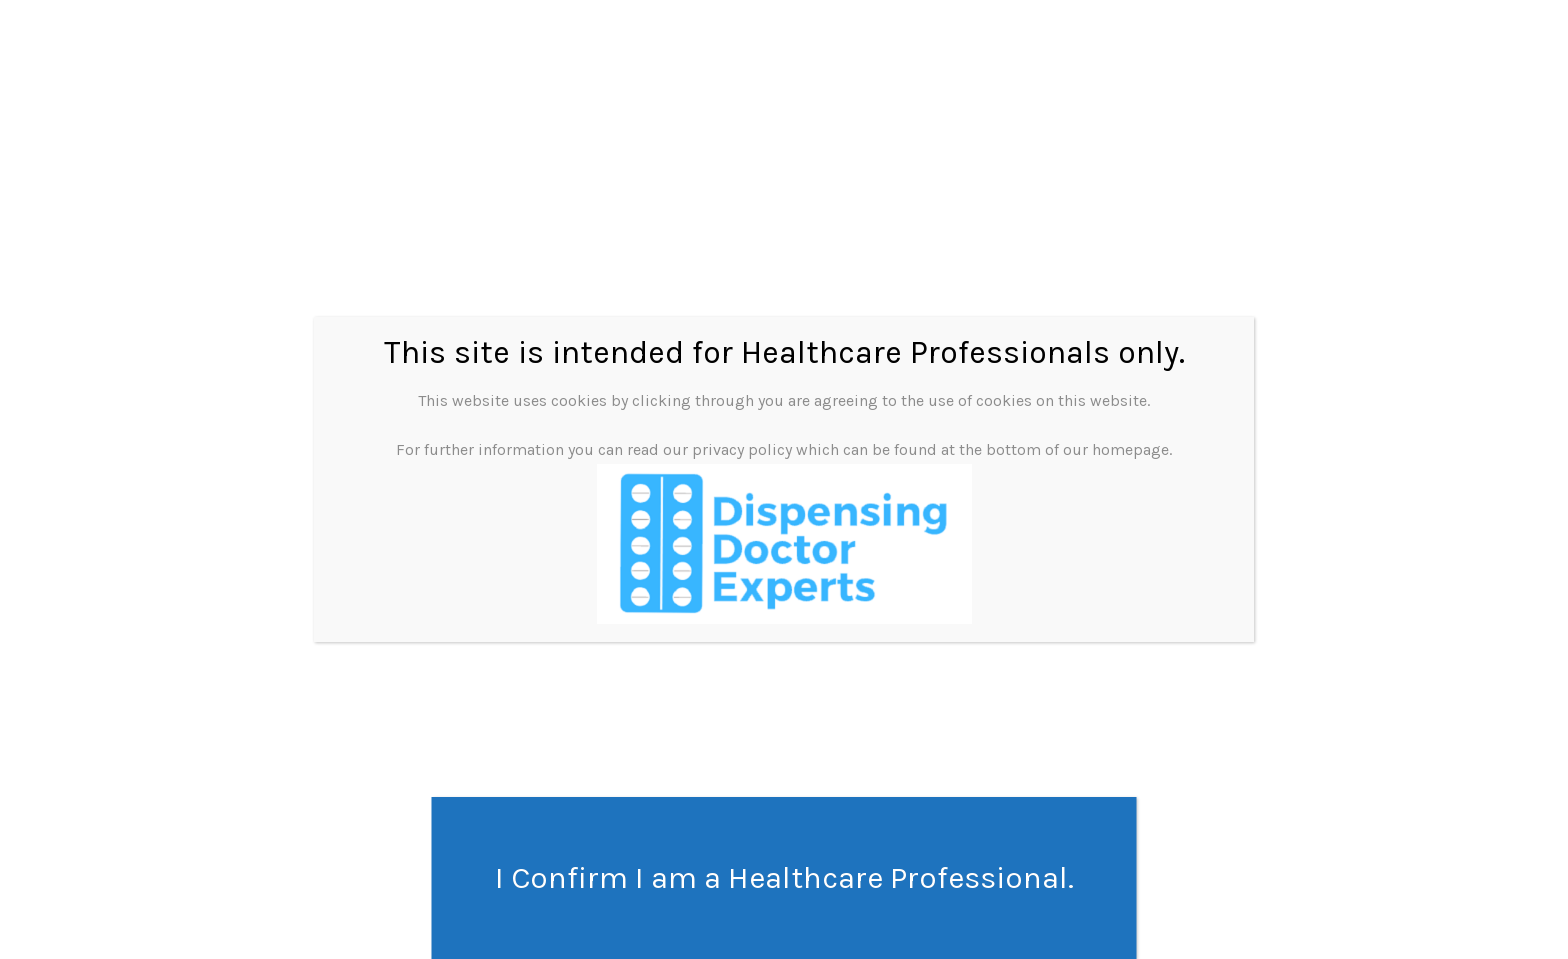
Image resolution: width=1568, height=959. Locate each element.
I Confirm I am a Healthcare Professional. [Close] (784, 878)
